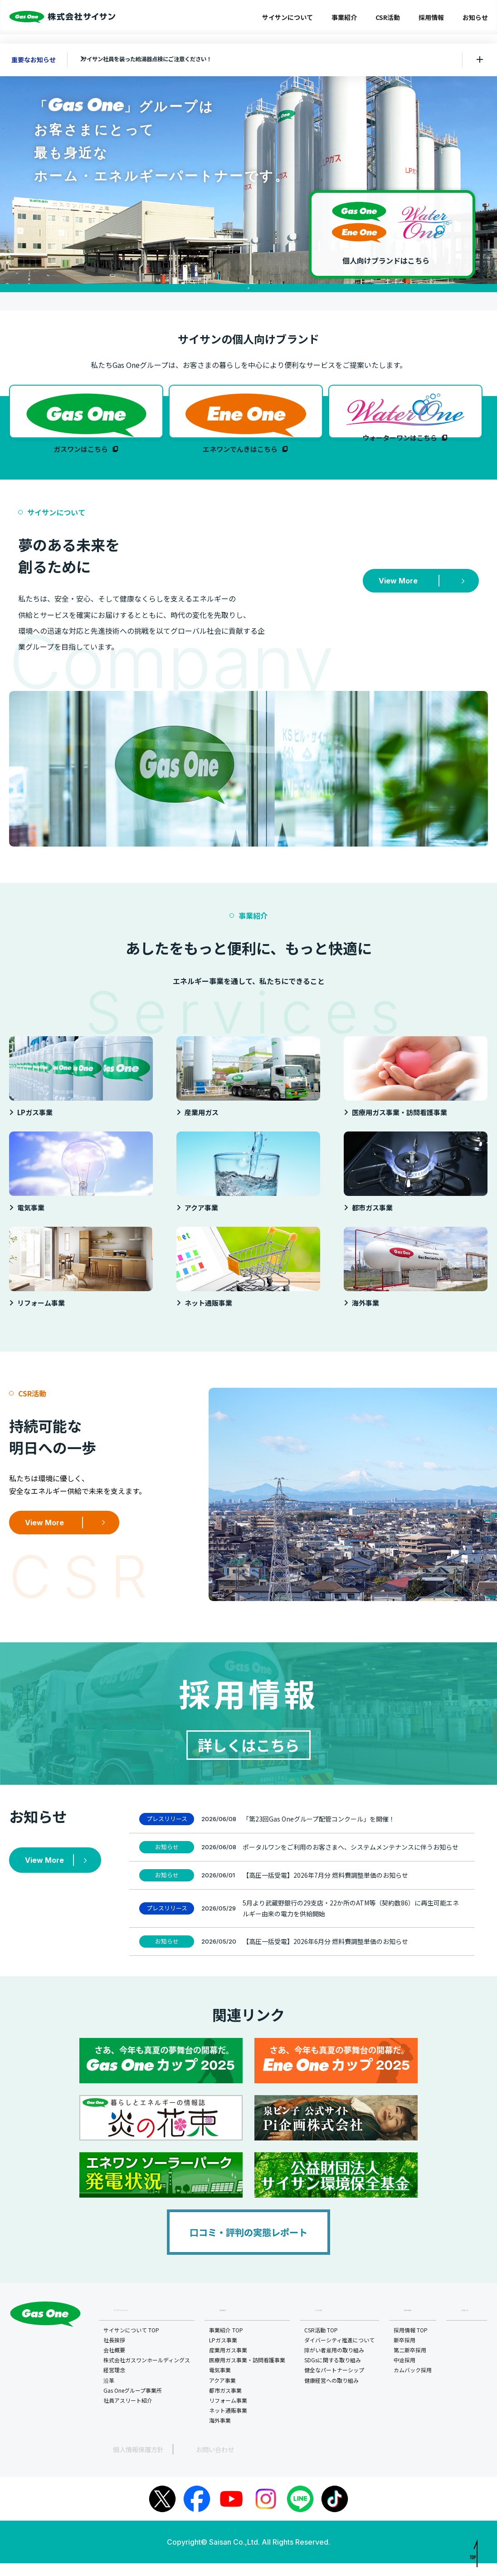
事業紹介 (344, 17)
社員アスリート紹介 (129, 2414)
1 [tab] (248, 288)
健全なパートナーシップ (335, 2384)
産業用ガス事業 (229, 2364)
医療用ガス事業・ (248, 2375)
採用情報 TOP (412, 2344)
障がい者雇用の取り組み (335, 2364)
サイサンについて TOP (133, 2344)
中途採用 (406, 2374)
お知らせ (475, 17)
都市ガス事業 (226, 2404)
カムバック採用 (414, 2384)
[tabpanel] (248, 173)
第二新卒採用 (411, 2364)
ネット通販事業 (229, 2424)
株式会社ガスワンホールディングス (148, 2374)
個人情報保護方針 (122, 2462)
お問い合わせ (178, 2462)
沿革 (110, 2394)
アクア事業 (223, 2394)
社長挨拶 (116, 2354)
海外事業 (221, 2435)
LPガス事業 (224, 2354)
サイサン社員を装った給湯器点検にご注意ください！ (164, 59)
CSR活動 (387, 17)
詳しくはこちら (248, 1755)
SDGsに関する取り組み (334, 2374)
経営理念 (116, 2384)
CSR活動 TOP (322, 2344)
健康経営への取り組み (333, 2394)
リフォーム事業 (229, 2414)
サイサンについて (287, 17)
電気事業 (221, 2384)
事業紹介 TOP (227, 2344)
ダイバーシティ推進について (341, 2354)
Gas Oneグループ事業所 (134, 2404)
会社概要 (116, 2364)
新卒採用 (406, 2354)
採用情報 (431, 17)
